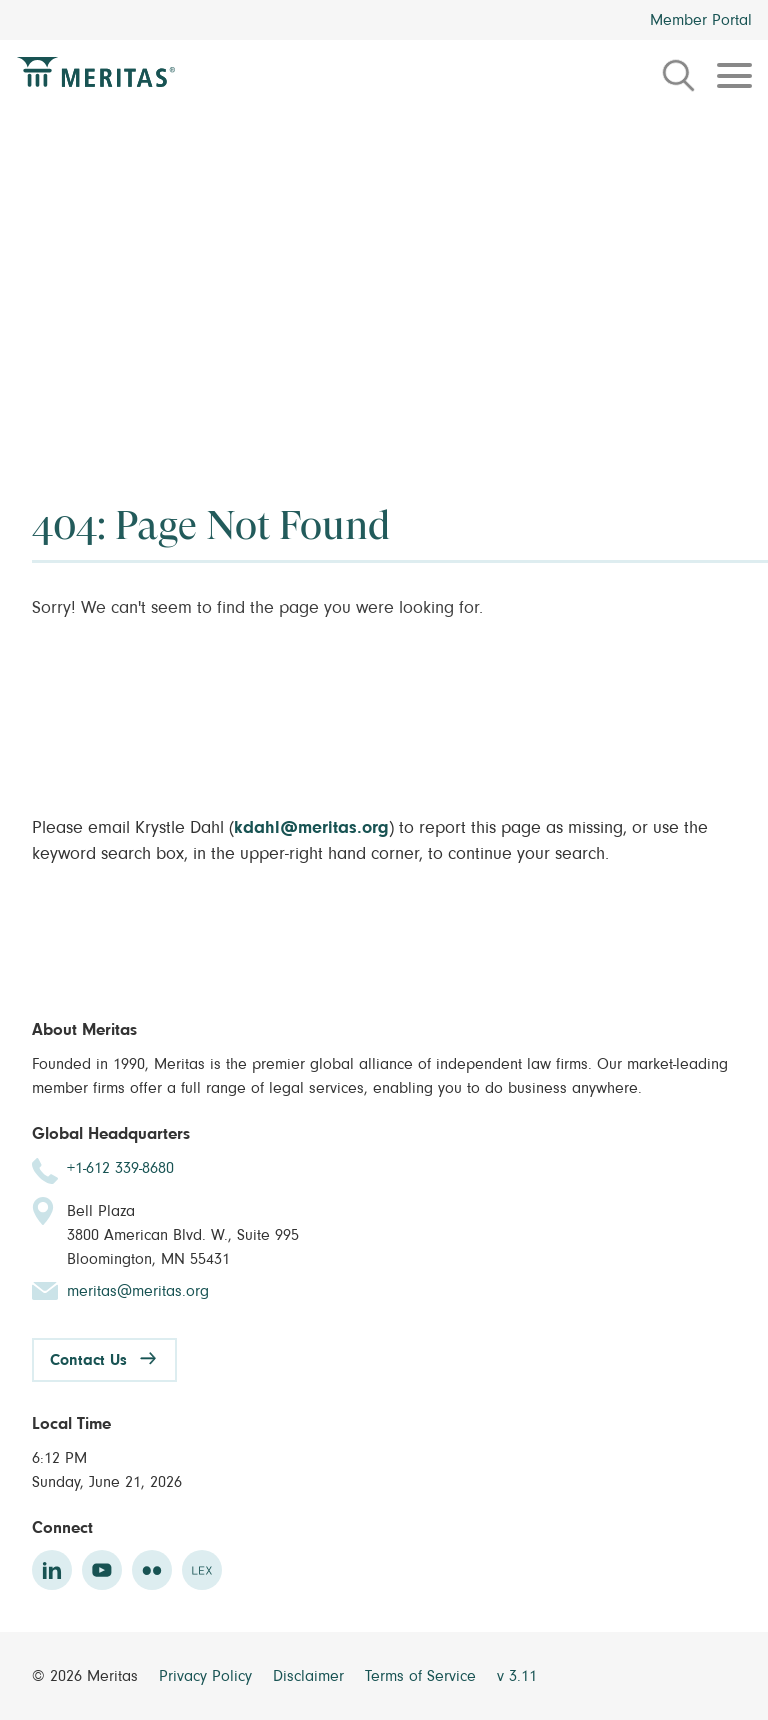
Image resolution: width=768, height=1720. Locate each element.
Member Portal (701, 20)
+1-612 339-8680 (120, 1168)
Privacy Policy (208, 1676)
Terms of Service (423, 1676)
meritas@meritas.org (138, 1291)
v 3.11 (517, 1676)
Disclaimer (311, 1676)
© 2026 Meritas (87, 1676)
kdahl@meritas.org (311, 828)
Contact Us (88, 1360)
